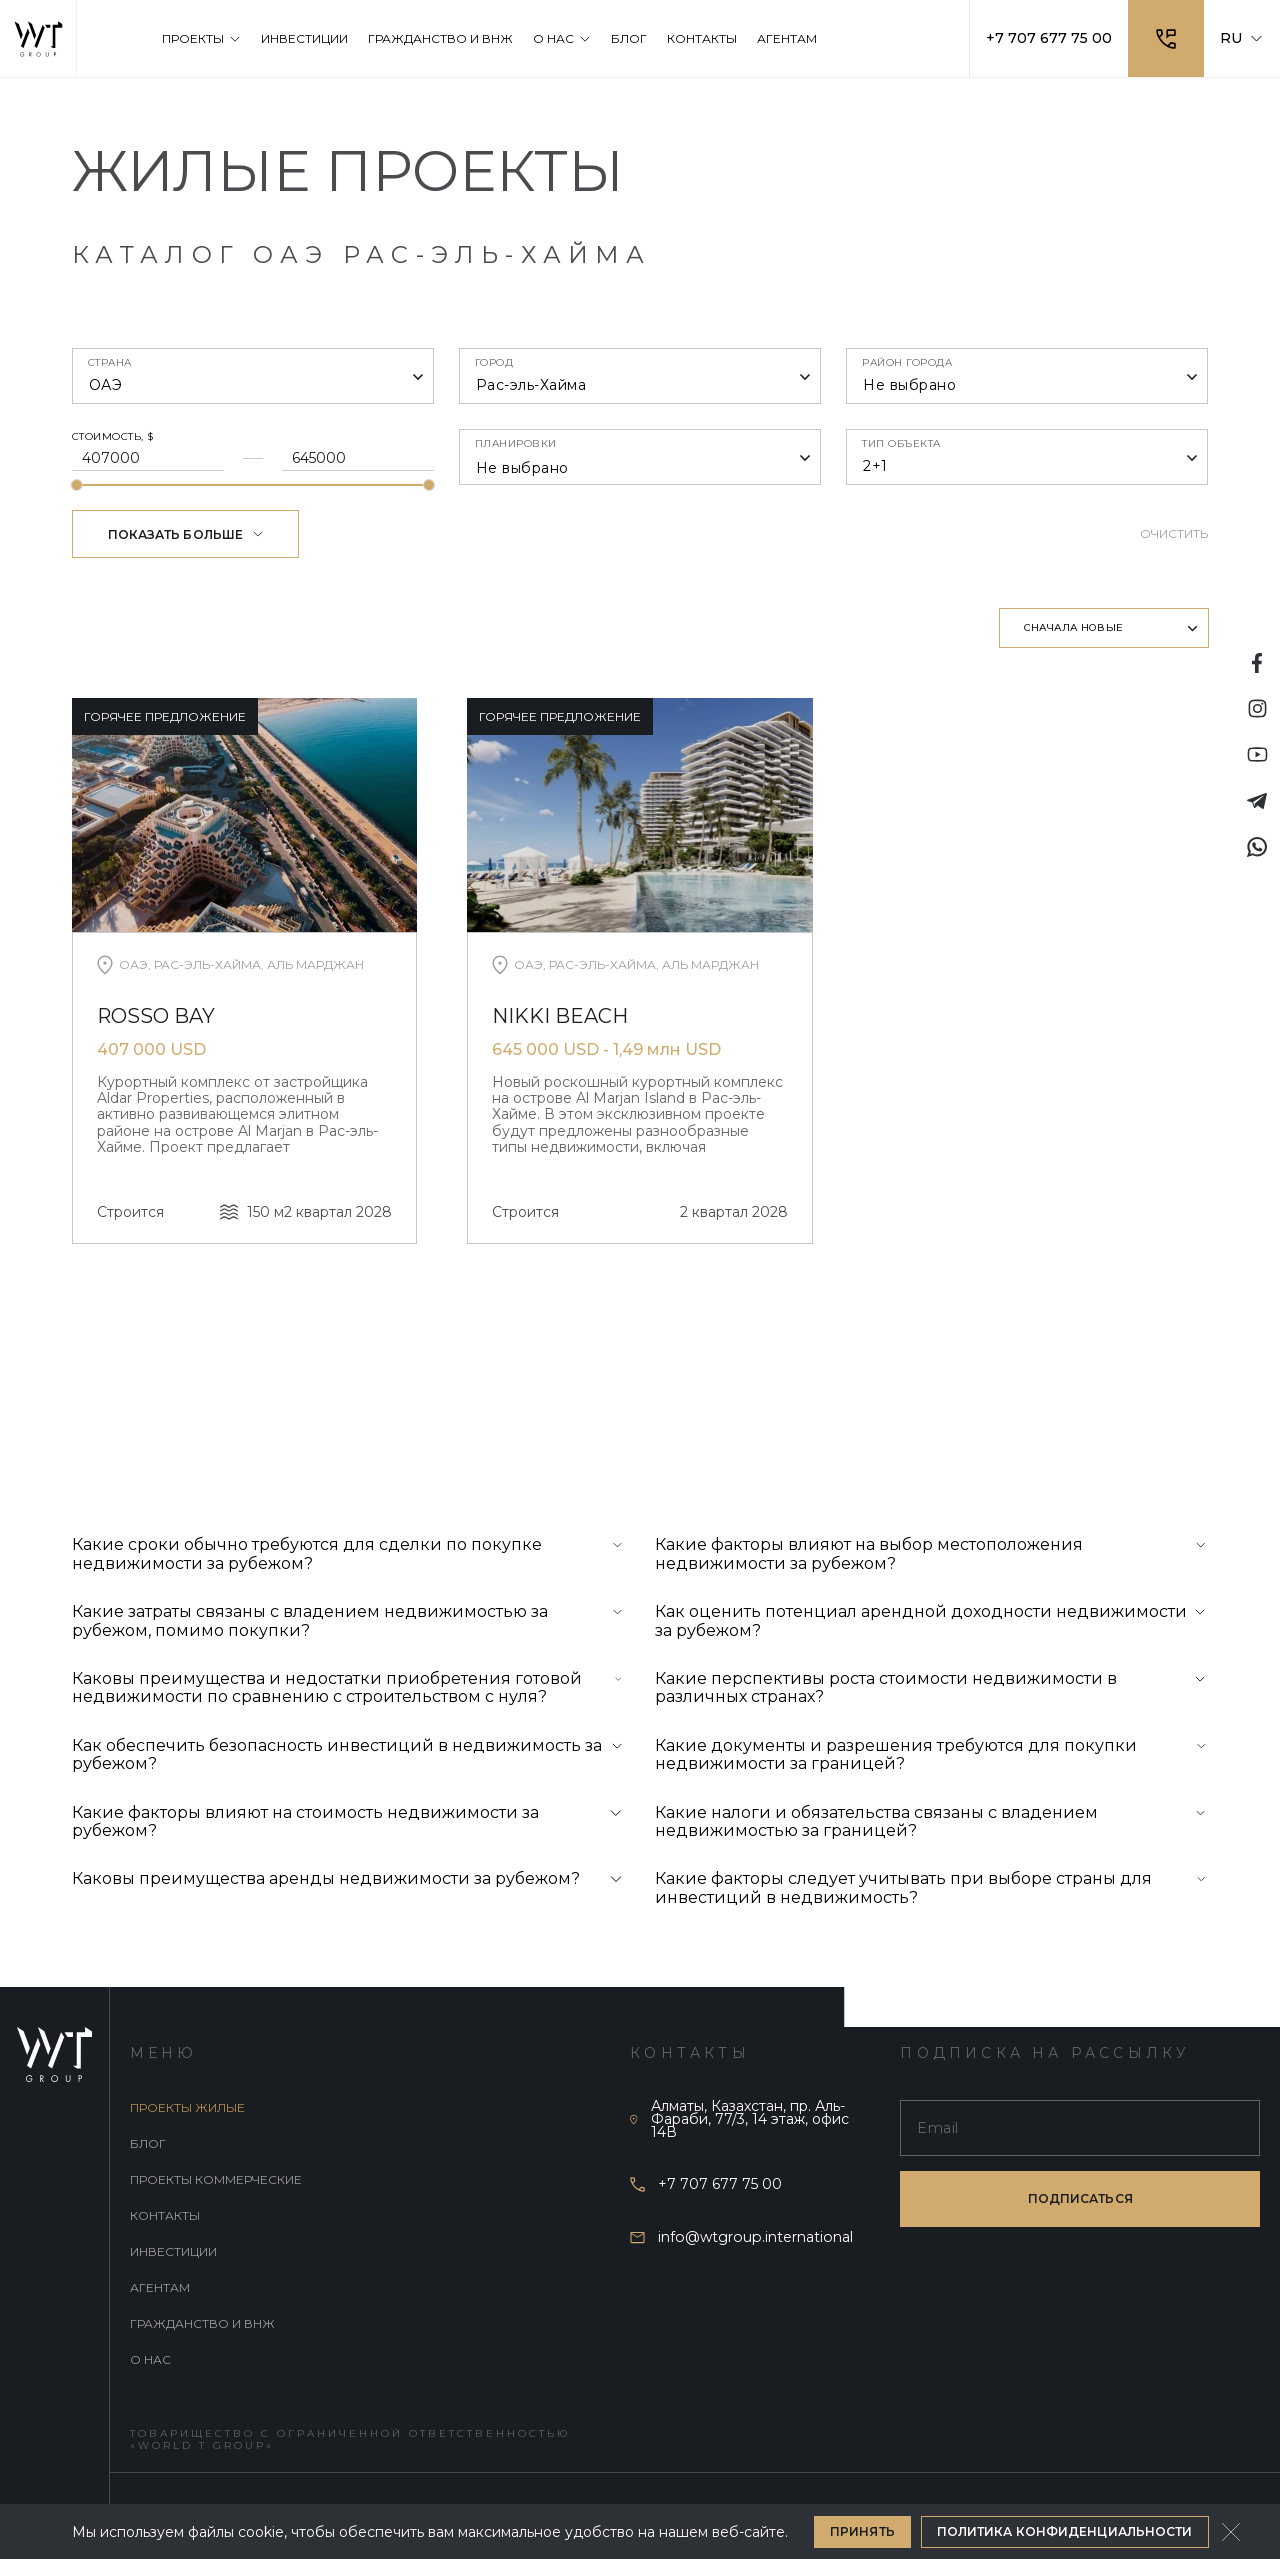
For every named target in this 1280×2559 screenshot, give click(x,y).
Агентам (160, 2287)
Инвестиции (173, 2251)
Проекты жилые (187, 2107)
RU (1242, 38)
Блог (148, 2143)
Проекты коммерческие (216, 2179)
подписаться (1080, 2198)
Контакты (165, 2215)
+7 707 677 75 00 (1049, 38)
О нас (150, 2359)
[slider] (77, 485)
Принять (862, 2531)
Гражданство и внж (202, 2323)
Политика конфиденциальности (1065, 2531)
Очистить (1174, 533)
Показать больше (186, 534)
